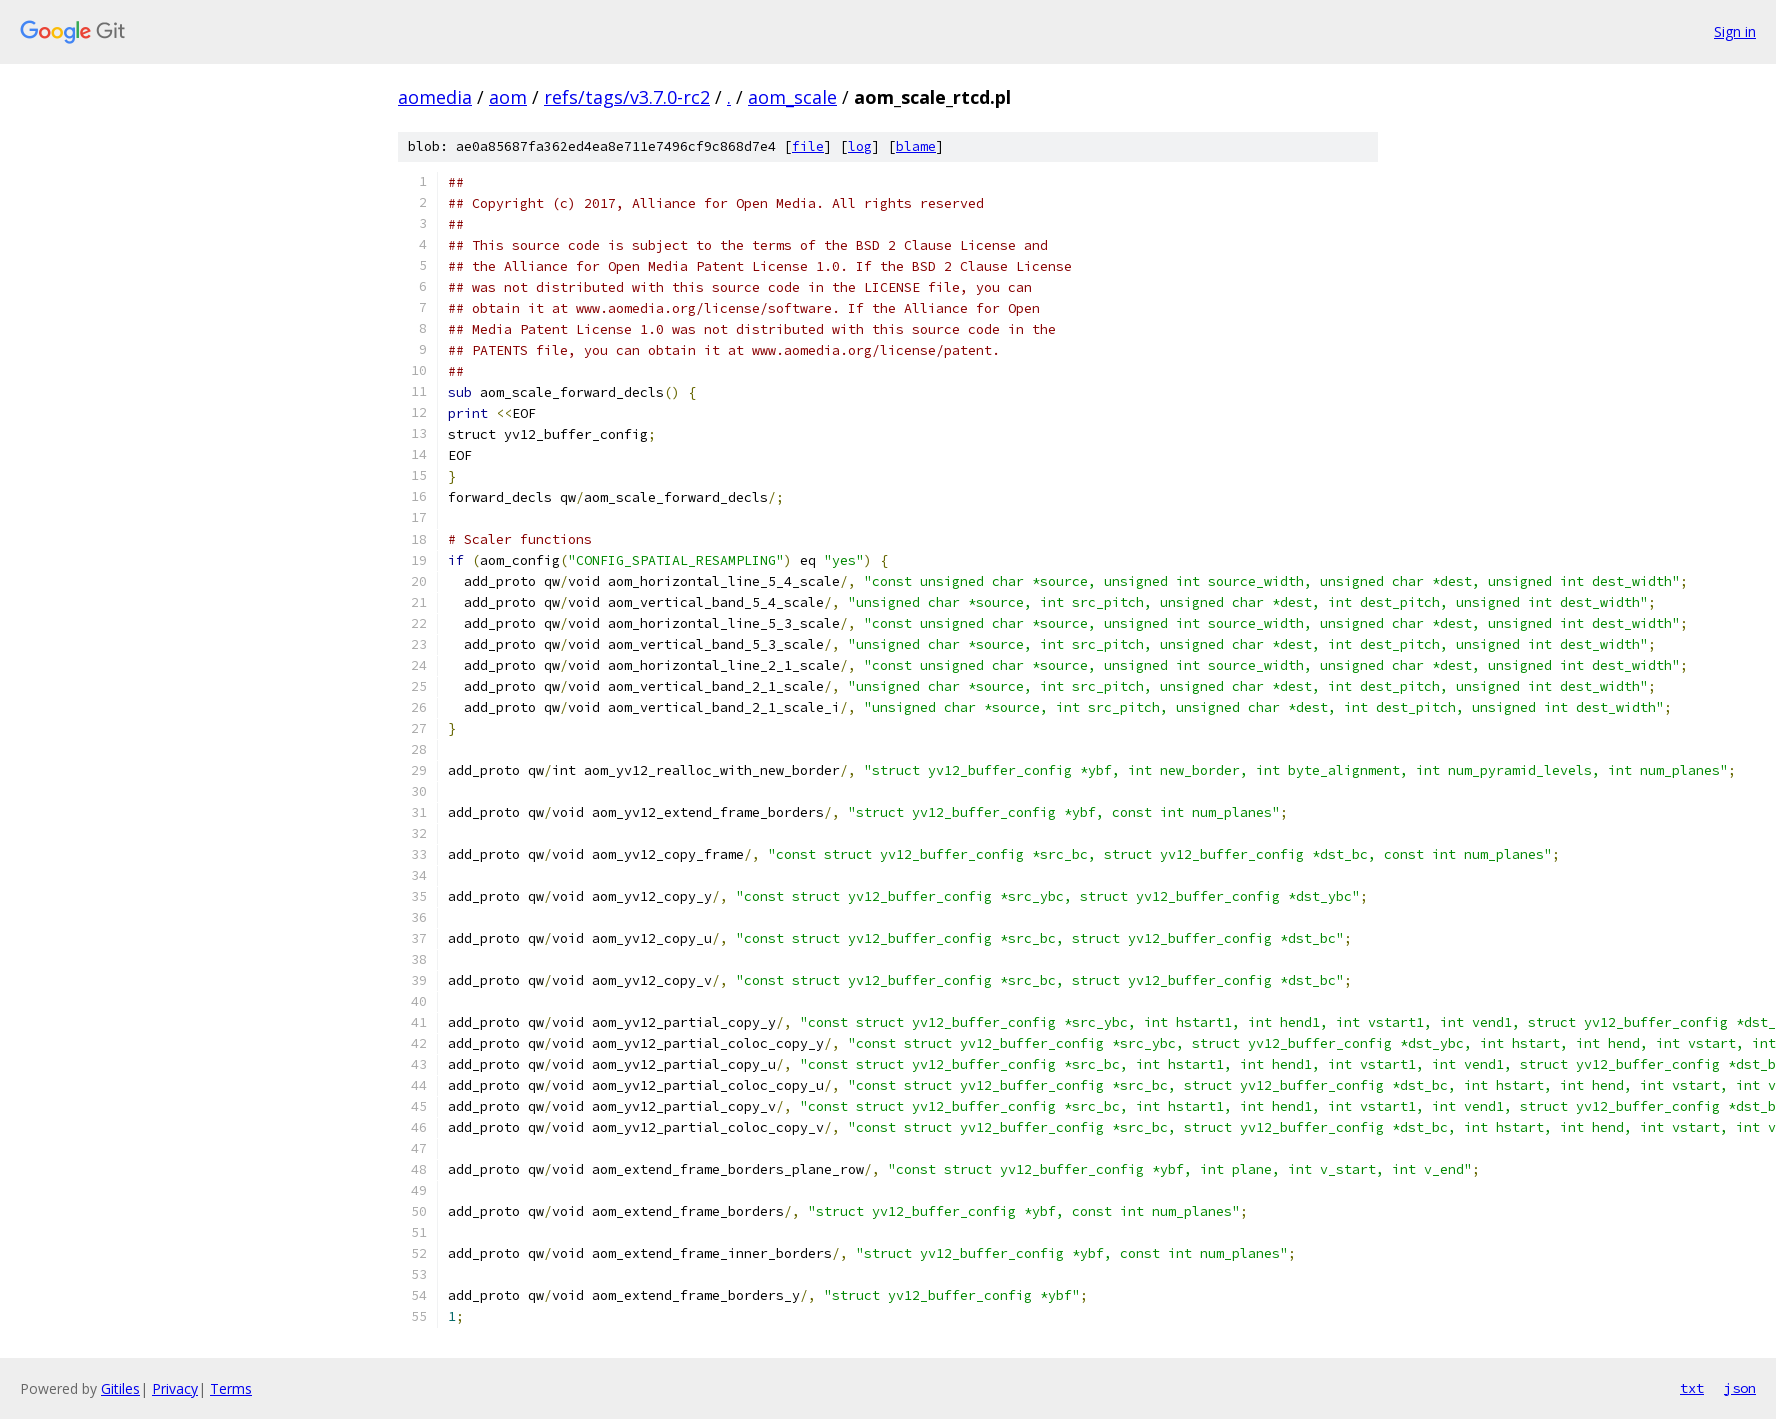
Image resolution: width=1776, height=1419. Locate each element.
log (860, 146)
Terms (231, 1388)
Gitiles (120, 1388)
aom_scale (792, 97)
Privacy (175, 1388)
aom (508, 97)
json (1740, 1388)
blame (916, 146)
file (808, 146)
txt (1692, 1388)
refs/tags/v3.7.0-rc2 (627, 97)
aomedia (435, 97)
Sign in (1735, 31)
